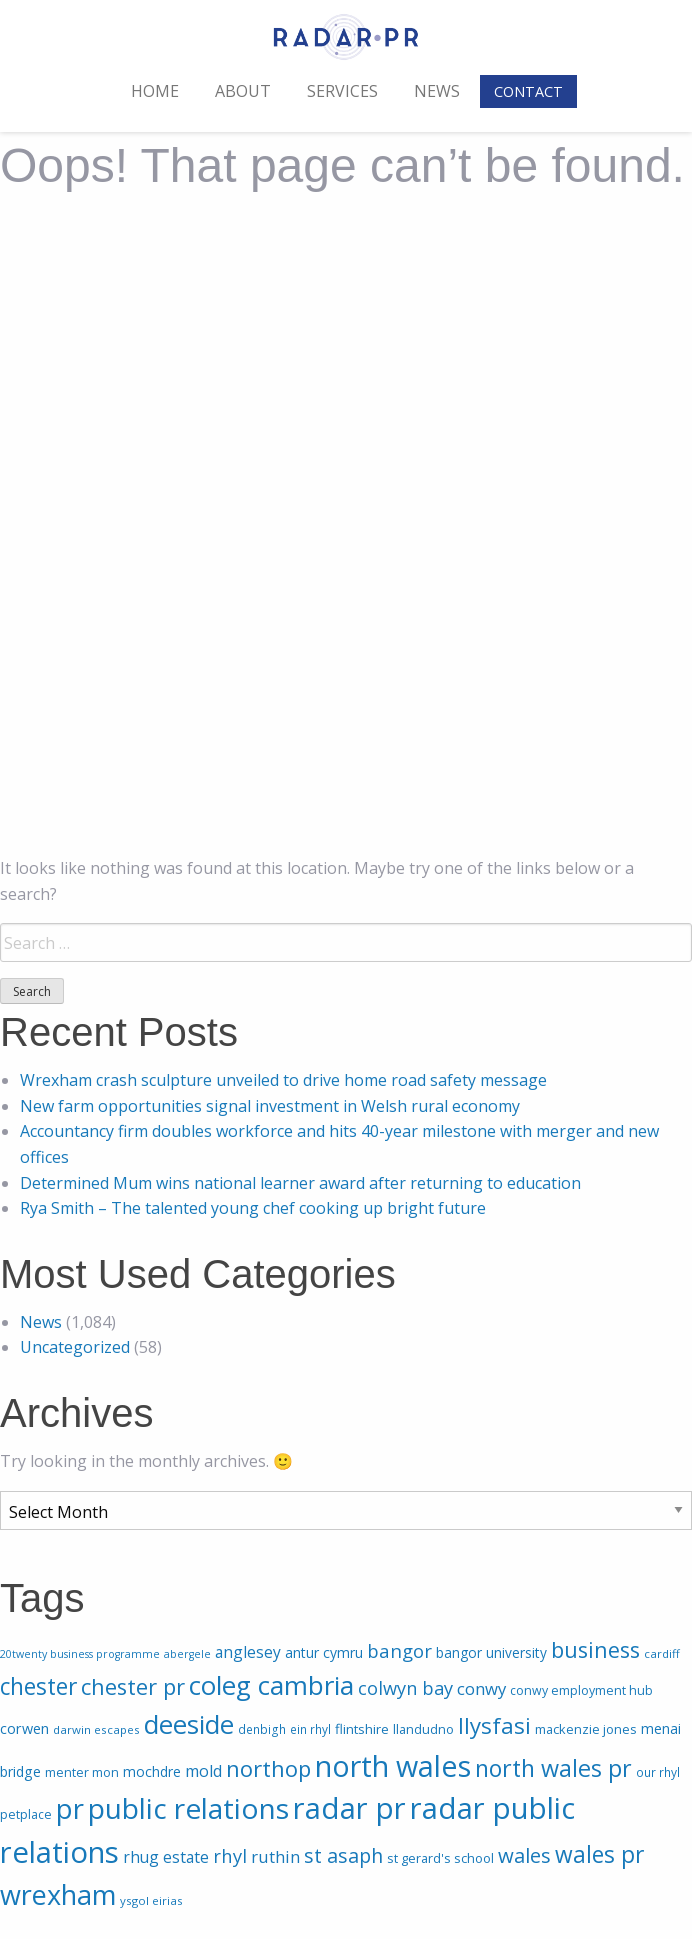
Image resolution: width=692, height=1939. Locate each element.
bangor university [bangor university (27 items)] (491, 1652)
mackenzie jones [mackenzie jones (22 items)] (586, 1729)
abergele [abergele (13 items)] (187, 1654)
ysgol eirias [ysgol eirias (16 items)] (151, 1900)
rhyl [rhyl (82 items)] (230, 1855)
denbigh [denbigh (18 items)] (262, 1729)
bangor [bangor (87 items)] (399, 1650)
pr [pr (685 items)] (70, 1808)
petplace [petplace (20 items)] (26, 1814)
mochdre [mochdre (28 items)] (152, 1771)
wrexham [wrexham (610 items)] (58, 1894)
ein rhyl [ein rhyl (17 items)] (310, 1729)
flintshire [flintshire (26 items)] (362, 1729)
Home (155, 91)
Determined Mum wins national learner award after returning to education (300, 1183)
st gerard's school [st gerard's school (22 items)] (440, 1858)
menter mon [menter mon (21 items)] (82, 1772)
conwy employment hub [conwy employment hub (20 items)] (581, 1690)
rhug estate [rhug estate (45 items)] (166, 1857)
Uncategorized (75, 1347)
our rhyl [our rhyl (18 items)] (658, 1772)
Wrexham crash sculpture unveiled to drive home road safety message (283, 1080)
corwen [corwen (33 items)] (24, 1728)
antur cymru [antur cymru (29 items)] (324, 1652)
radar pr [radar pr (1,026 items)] (349, 1808)
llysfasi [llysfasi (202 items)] (494, 1725)
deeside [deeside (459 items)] (189, 1724)
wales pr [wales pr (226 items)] (599, 1854)
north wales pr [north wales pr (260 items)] (553, 1768)
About (243, 91)
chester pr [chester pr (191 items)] (133, 1686)
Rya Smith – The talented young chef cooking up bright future (253, 1208)
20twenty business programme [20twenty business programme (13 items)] (80, 1654)
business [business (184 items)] (595, 1649)
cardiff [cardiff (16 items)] (662, 1653)
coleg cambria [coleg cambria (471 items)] (271, 1685)
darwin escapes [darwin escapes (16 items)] (96, 1729)
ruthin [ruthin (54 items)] (275, 1856)
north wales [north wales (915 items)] (393, 1765)
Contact (528, 91)
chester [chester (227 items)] (38, 1686)
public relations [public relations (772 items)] (188, 1808)
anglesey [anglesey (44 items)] (248, 1652)
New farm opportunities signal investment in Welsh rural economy (270, 1106)
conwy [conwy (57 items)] (481, 1688)
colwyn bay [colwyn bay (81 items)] (405, 1687)
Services (342, 91)
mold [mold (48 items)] (203, 1771)
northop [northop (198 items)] (268, 1768)
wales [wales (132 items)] (524, 1855)
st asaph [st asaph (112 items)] (343, 1855)
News (437, 91)
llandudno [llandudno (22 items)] (423, 1729)
